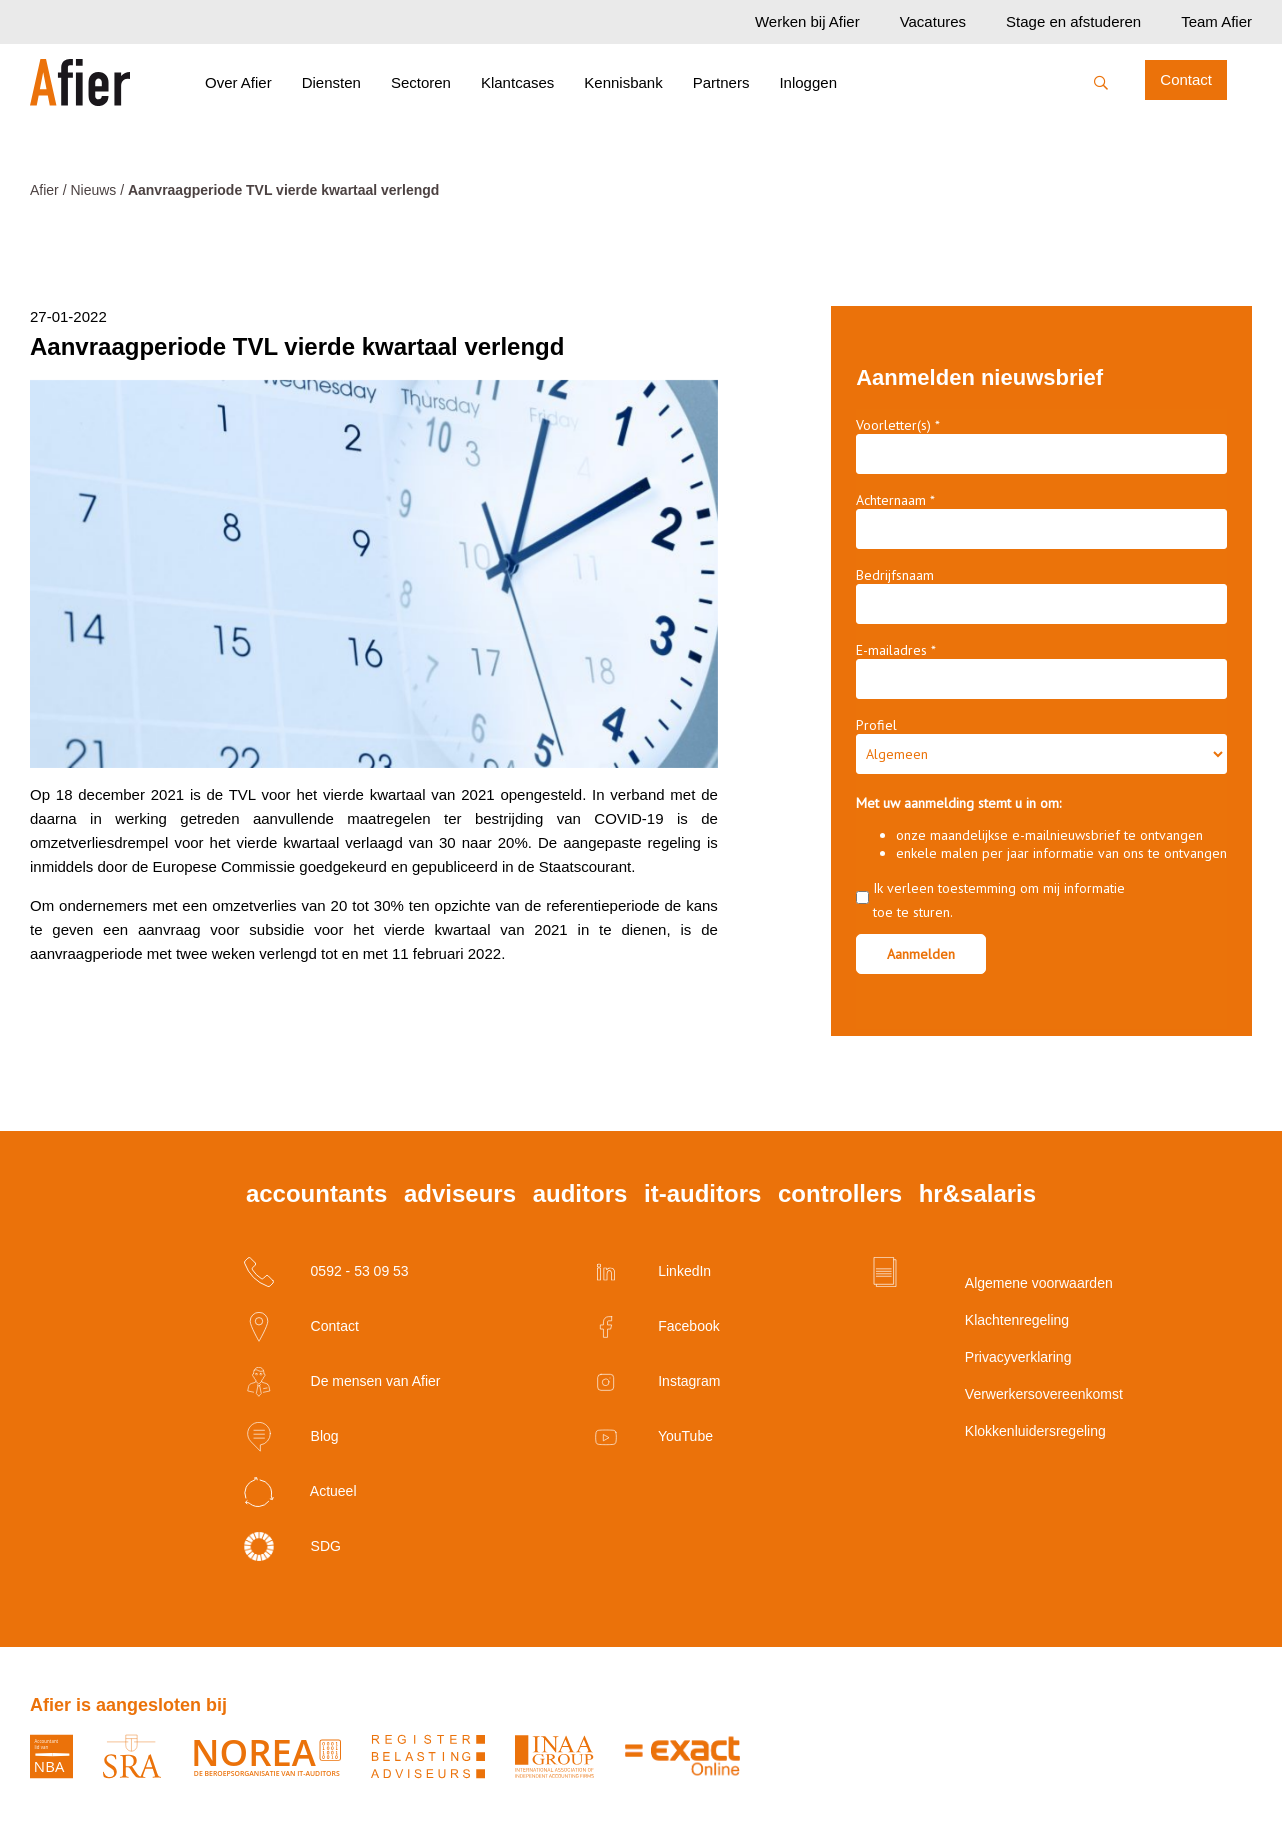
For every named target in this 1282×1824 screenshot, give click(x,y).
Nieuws (93, 190)
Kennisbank (623, 82)
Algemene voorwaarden (984, 1283)
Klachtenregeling (984, 1320)
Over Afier (238, 82)
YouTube (652, 1437)
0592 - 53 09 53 (326, 1272)
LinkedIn (651, 1272)
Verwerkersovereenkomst (984, 1394)
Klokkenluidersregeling (984, 1431)
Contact (1186, 79)
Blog (291, 1437)
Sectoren (421, 82)
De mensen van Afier (342, 1382)
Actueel (300, 1492)
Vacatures (933, 21)
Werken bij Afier (807, 21)
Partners (721, 82)
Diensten (331, 82)
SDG (292, 1547)
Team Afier (1216, 21)
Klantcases (517, 82)
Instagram (655, 1382)
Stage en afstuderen (1073, 21)
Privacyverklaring (984, 1357)
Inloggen (808, 82)
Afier (44, 190)
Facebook (655, 1327)
